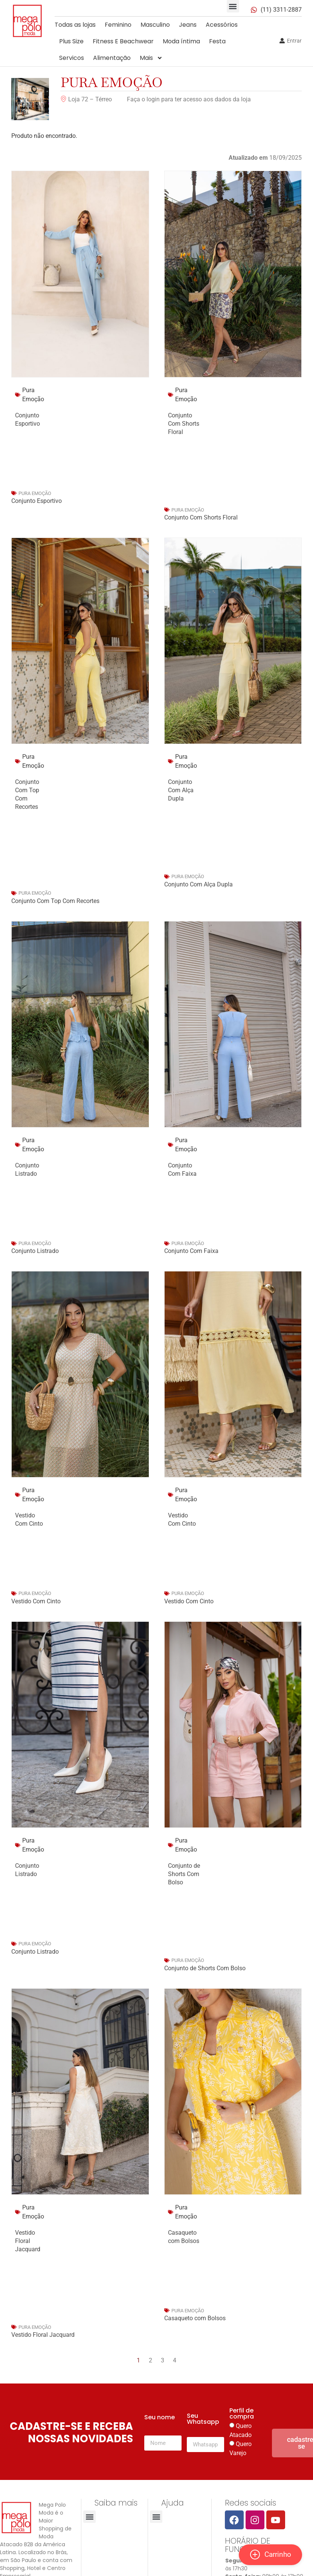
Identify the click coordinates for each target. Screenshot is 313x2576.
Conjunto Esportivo (36, 500)
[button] (233, 6)
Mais (151, 58)
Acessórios (222, 24)
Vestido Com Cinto (36, 1601)
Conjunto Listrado (35, 1250)
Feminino (118, 24)
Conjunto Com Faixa (191, 1250)
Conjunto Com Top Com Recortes (55, 901)
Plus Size (71, 41)
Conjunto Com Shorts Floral (183, 423)
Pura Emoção (112, 82)
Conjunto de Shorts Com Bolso (184, 1874)
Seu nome (159, 2418)
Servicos (71, 57)
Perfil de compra (241, 2414)
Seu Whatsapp (203, 2419)
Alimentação (112, 57)
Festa (217, 41)
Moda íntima (181, 41)
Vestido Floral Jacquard (27, 2241)
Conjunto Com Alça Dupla (181, 790)
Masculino (155, 24)
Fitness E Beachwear (123, 41)
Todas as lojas (75, 24)
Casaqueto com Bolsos (195, 2318)
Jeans (188, 24)
